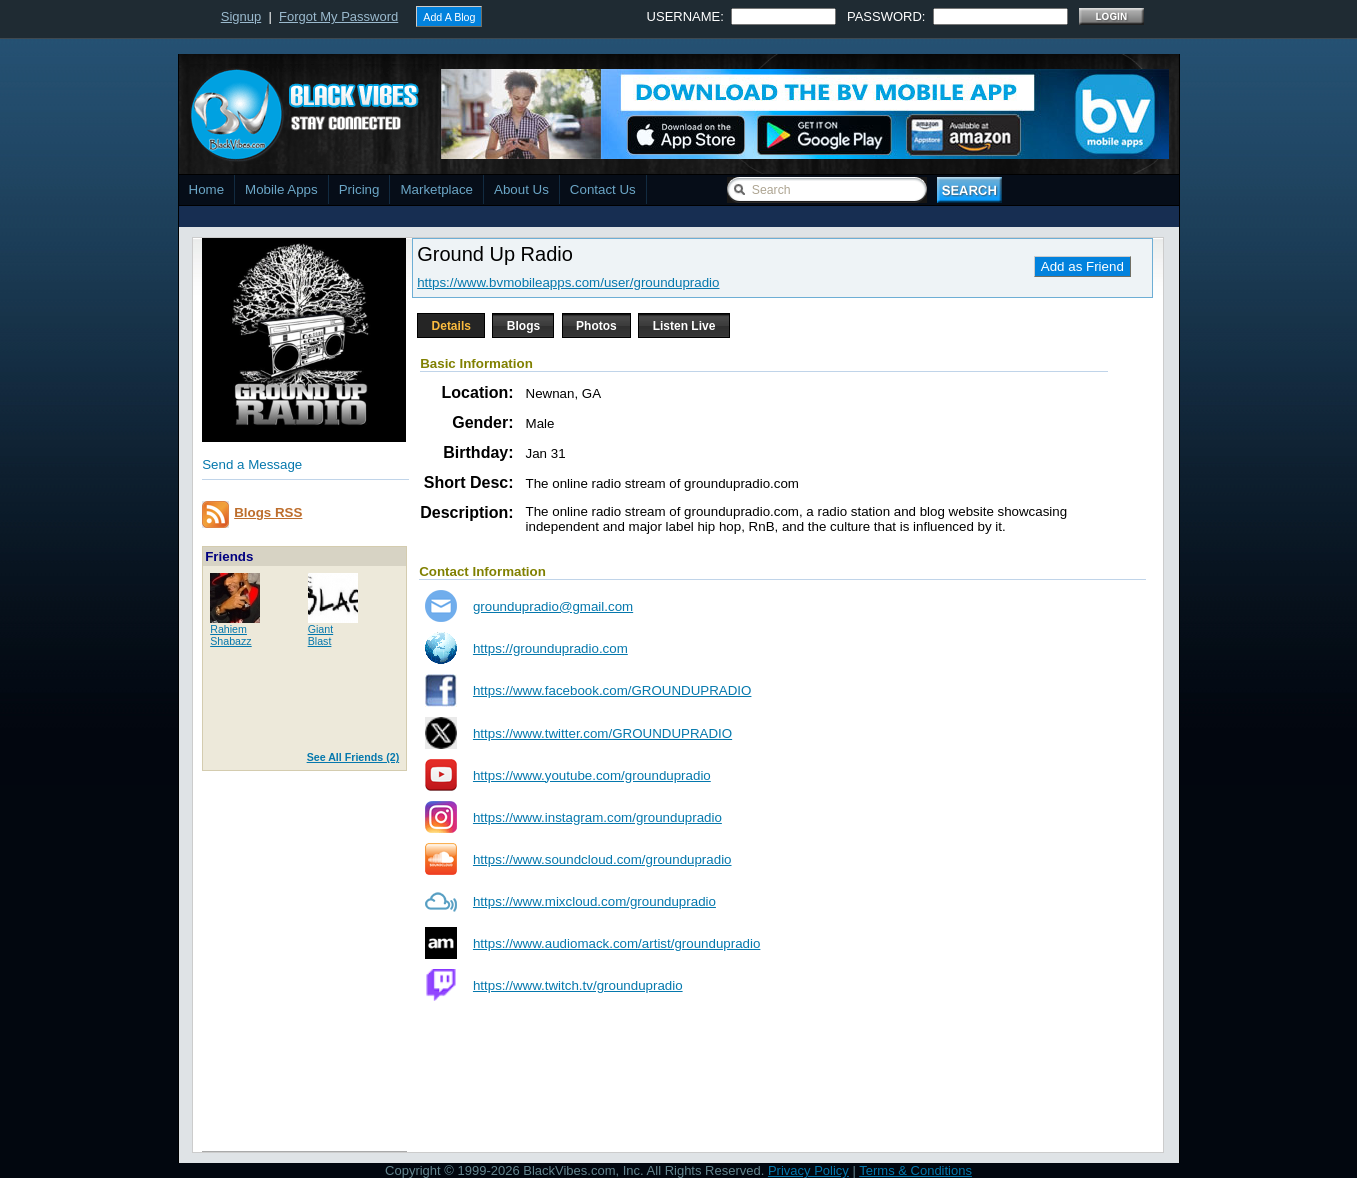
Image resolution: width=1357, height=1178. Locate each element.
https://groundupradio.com (550, 648)
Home (207, 189)
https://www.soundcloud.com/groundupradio (602, 859)
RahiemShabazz (230, 635)
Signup (241, 16)
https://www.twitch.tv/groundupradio (578, 985)
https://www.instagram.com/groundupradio (597, 817)
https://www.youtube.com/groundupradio (592, 775)
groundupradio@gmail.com (553, 606)
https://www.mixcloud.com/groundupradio (594, 901)
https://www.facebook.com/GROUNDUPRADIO (612, 690)
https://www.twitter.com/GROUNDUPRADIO (602, 733)
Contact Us (603, 189)
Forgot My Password (338, 16)
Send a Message (252, 464)
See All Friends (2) (353, 757)
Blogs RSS (268, 512)
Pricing (359, 189)
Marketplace (436, 189)
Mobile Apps (281, 189)
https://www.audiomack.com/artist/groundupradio (616, 943)
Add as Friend (1082, 266)
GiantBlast (320, 635)
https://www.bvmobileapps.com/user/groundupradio (568, 282)
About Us (521, 189)
